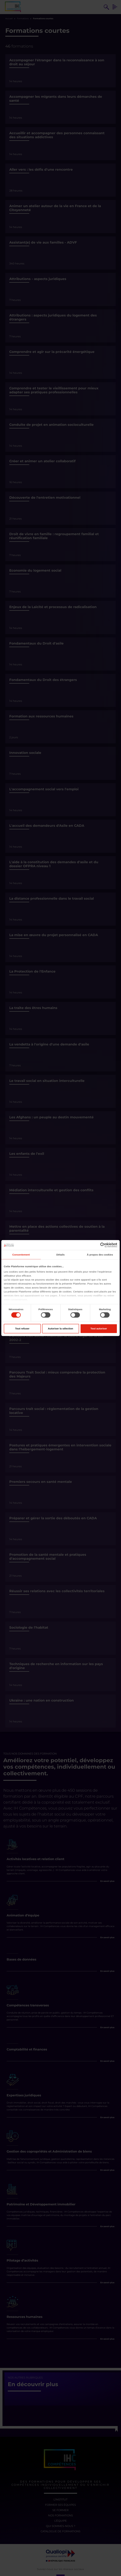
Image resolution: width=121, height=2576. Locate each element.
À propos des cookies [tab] (100, 1254)
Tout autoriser (99, 1328)
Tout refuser (22, 1328)
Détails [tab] (60, 1254)
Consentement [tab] (21, 1254)
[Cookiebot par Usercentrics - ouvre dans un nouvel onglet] (102, 1245)
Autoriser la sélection (60, 1328)
